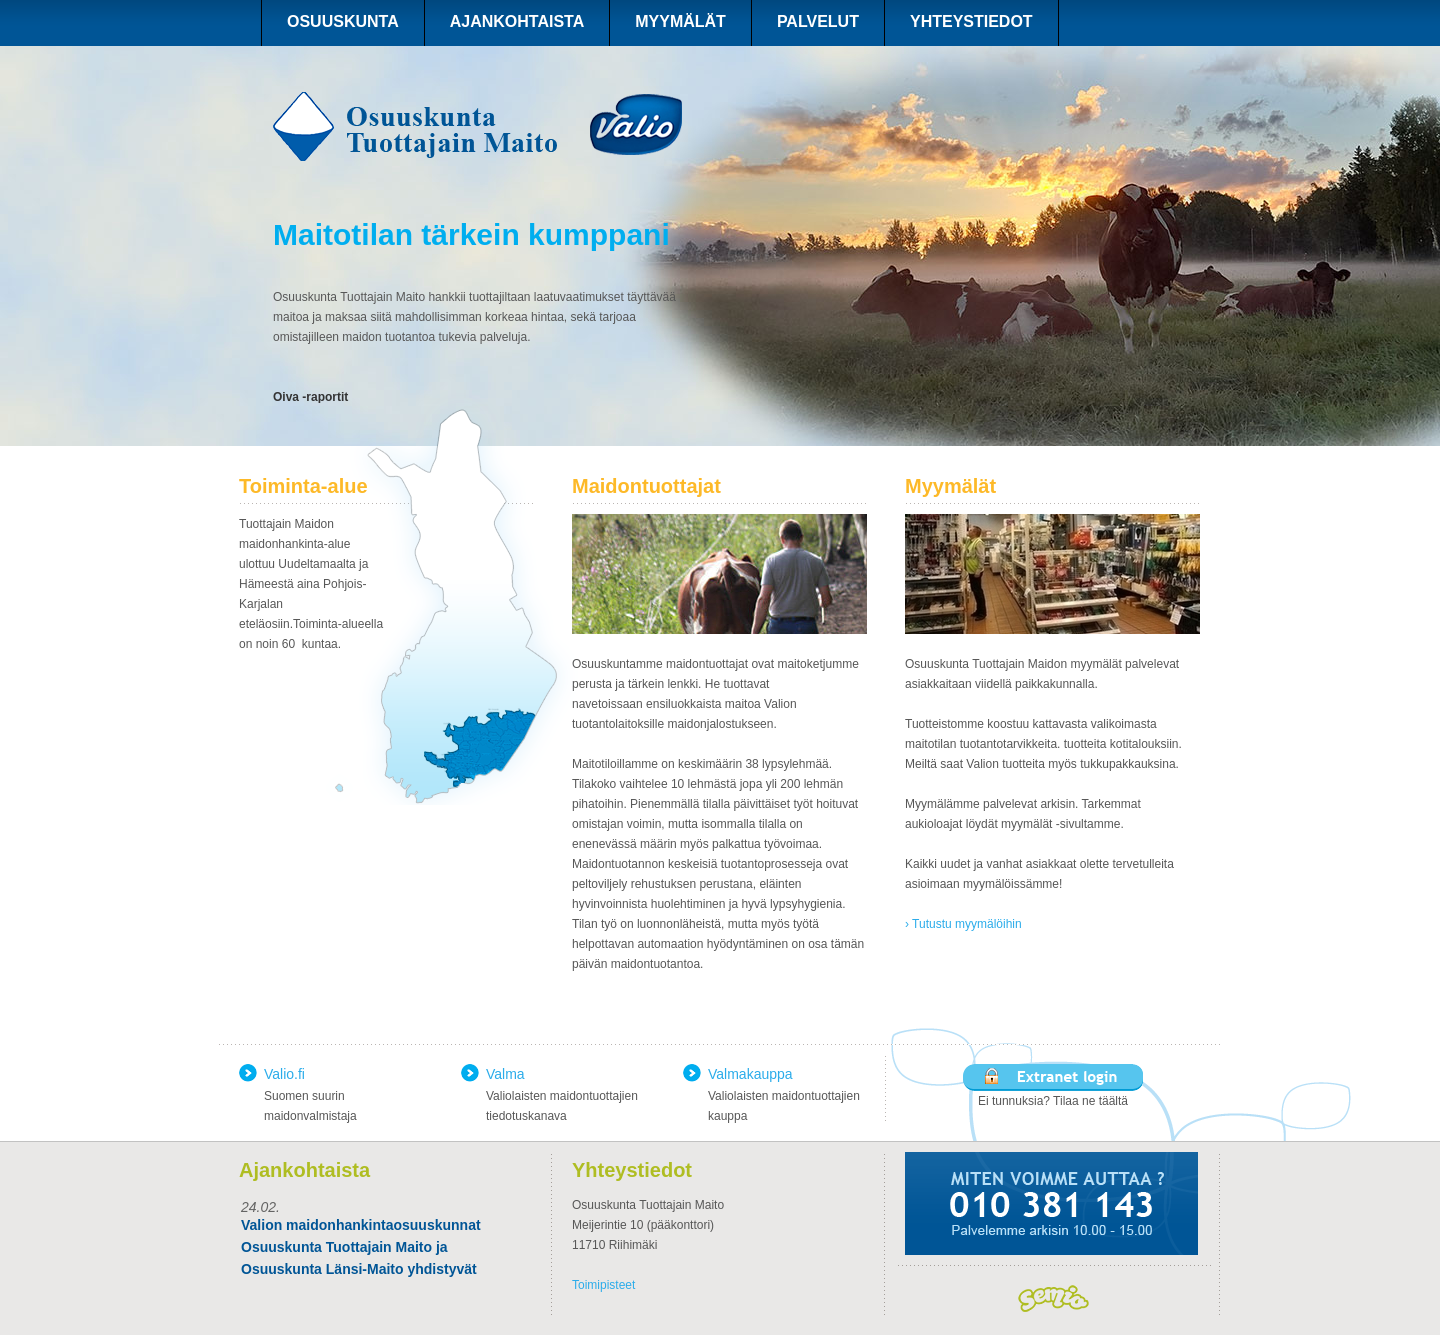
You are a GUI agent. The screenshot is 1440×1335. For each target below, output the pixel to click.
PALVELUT (818, 21)
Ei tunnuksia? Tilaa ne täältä (1053, 1101)
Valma (505, 1074)
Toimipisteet (603, 1285)
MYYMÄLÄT (680, 21)
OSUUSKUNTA (343, 21)
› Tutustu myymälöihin (963, 924)
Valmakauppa (750, 1074)
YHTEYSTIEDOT (971, 21)
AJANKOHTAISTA (517, 21)
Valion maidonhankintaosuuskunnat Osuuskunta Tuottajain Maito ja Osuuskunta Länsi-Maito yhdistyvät (361, 1247)
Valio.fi (284, 1074)
